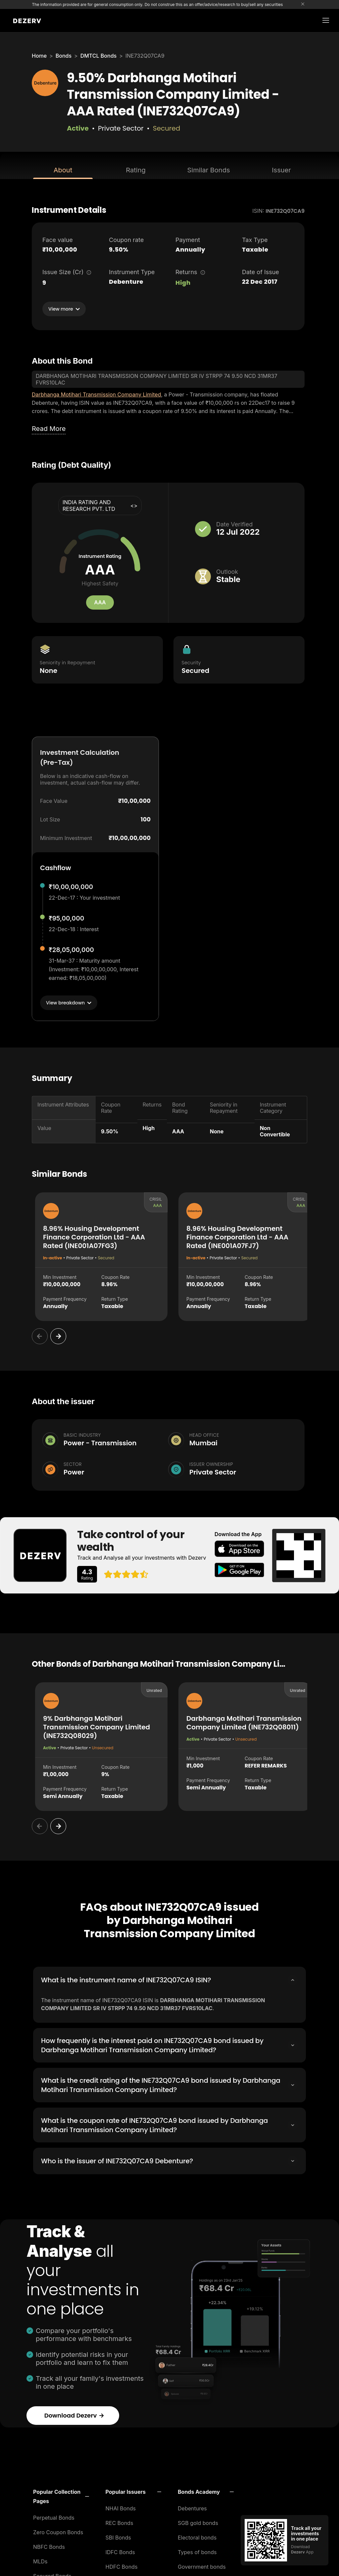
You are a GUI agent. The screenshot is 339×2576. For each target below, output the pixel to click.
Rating (135, 170)
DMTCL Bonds (98, 55)
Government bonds (202, 2564)
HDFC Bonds (122, 2564)
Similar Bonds (208, 170)
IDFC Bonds (120, 2550)
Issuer (281, 170)
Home (39, 55)
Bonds (64, 55)
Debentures (192, 2506)
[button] (61, 2494)
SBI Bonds (118, 2535)
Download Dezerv (74, 2413)
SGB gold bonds (198, 2521)
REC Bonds (119, 2521)
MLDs (40, 2559)
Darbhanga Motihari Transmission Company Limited (96, 394)
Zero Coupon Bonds (58, 2530)
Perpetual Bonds (53, 2515)
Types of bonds (197, 2550)
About (63, 170)
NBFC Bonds (49, 2545)
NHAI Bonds (121, 2506)
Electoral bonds (197, 2535)
